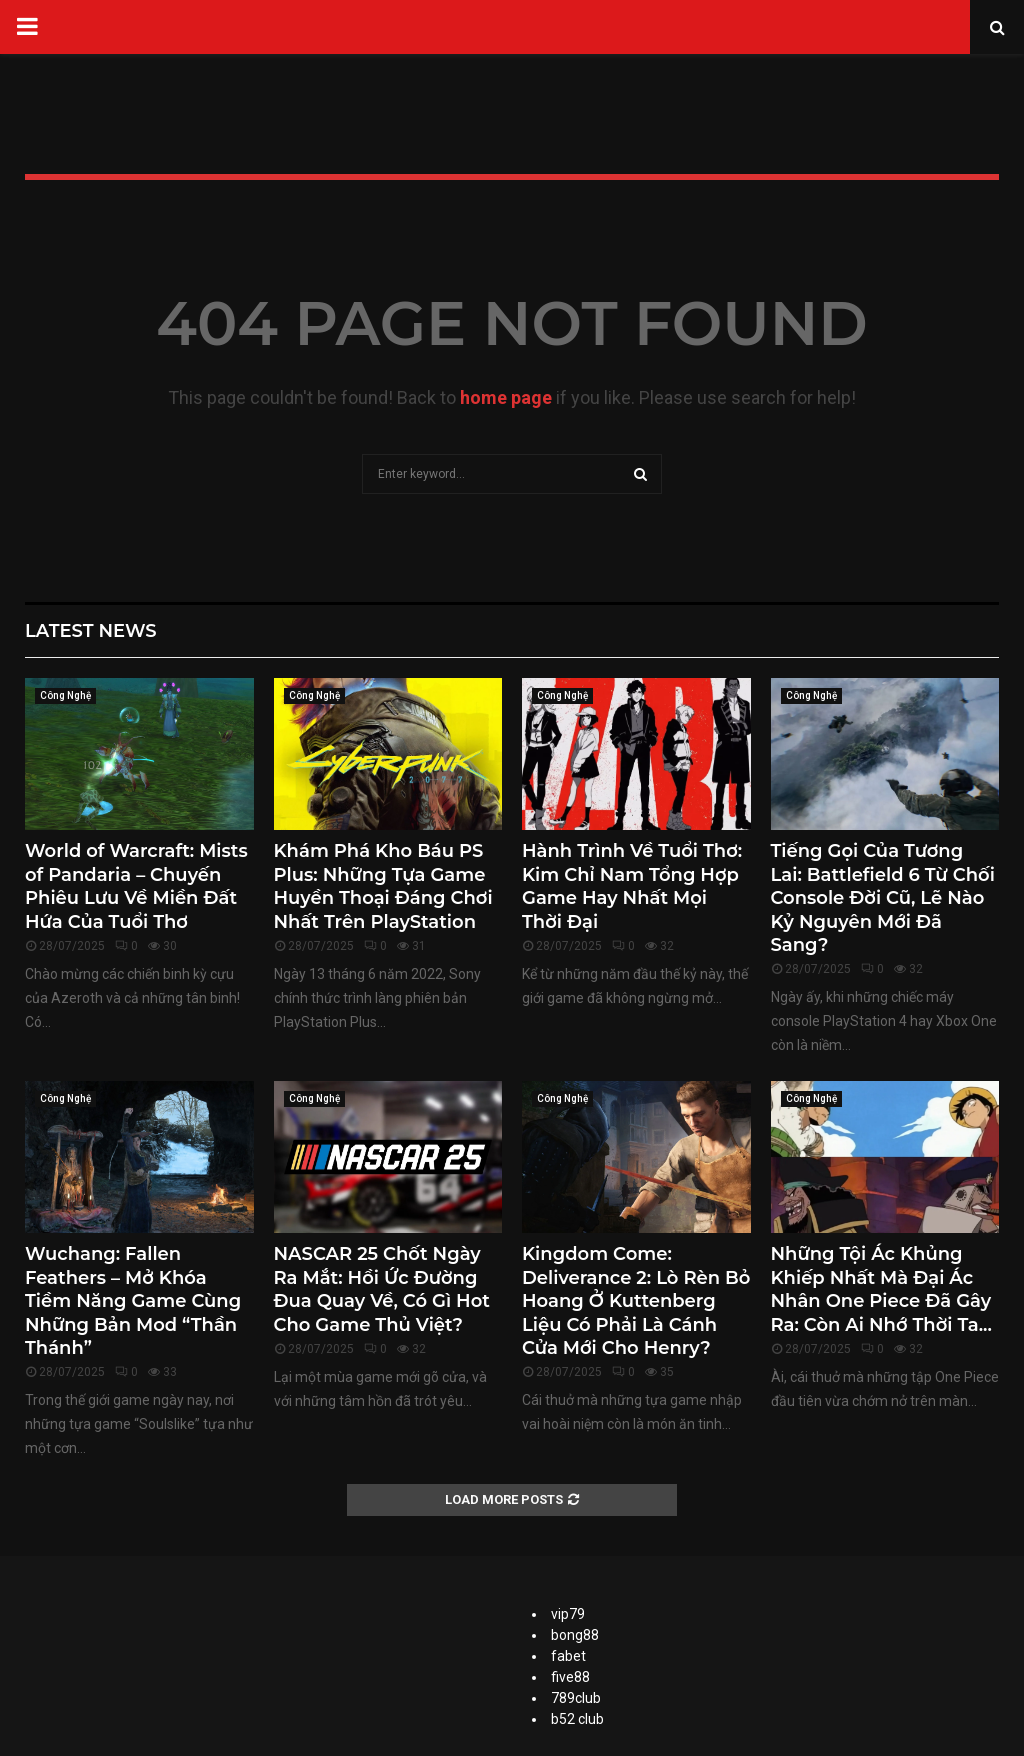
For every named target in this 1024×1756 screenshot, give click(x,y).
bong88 (575, 1635)
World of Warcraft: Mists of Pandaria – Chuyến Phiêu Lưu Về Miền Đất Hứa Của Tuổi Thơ (136, 886)
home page (506, 397)
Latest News (91, 631)
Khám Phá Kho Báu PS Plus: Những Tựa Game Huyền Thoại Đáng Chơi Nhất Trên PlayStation (383, 886)
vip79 (568, 1614)
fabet (568, 1656)
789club (576, 1698)
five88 (570, 1677)
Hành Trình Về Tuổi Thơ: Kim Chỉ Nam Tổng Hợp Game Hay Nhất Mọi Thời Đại (632, 886)
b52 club (577, 1719)
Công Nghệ (65, 695)
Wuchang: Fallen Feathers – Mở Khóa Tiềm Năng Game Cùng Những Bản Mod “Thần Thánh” (133, 1301)
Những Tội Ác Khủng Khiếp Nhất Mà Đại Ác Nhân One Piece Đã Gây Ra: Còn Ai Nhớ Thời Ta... (881, 1289)
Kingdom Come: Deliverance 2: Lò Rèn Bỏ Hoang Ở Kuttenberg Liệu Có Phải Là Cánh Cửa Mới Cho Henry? (636, 1301)
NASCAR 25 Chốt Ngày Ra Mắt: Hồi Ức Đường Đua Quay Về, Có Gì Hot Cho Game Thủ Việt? (382, 1289)
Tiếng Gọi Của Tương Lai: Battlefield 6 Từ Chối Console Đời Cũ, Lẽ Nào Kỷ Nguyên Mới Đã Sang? (883, 898)
